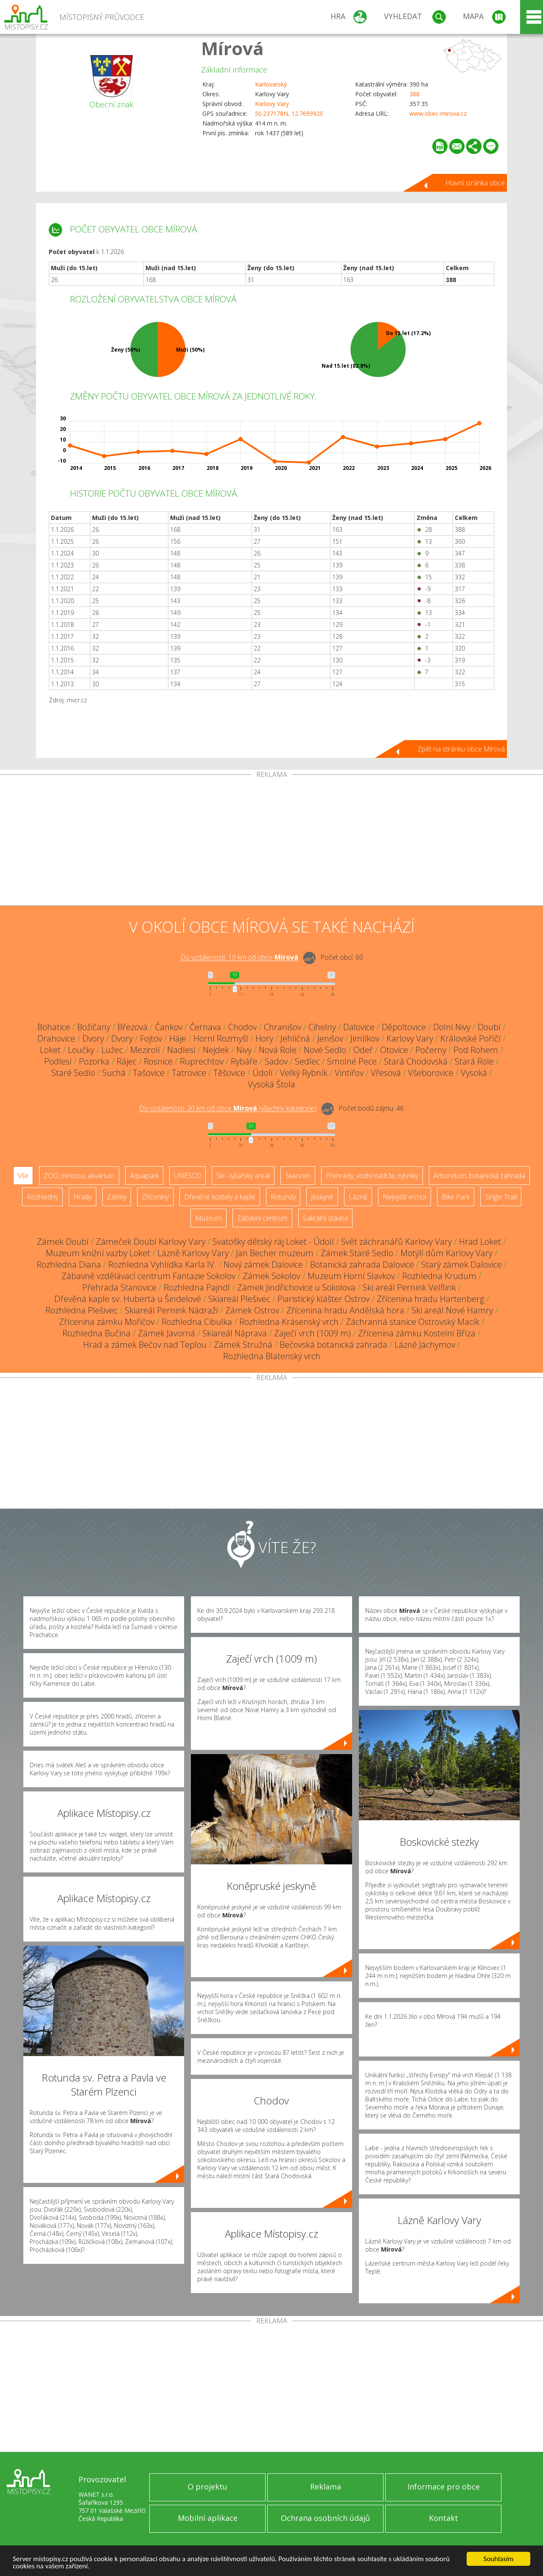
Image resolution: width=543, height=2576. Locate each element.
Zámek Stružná (243, 1344)
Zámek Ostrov (252, 1310)
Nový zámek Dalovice (263, 1264)
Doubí (489, 1027)
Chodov (242, 1027)
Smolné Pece (352, 1061)
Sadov (276, 1061)
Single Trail (501, 1196)
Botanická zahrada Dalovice (362, 1264)
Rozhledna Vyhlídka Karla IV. (162, 1264)
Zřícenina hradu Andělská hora (345, 1310)
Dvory (93, 1038)
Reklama (325, 2486)
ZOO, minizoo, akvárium (79, 1175)
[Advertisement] (271, 841)
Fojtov (151, 1038)
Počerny (430, 1050)
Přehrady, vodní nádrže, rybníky (372, 1175)
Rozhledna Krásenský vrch (289, 1321)
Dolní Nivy (451, 1027)
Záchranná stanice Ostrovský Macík (412, 1321)
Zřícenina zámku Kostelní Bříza (417, 1333)
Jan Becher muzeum (274, 1253)
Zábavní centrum (262, 1218)
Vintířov (349, 1072)
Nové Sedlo (325, 1050)
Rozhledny (42, 1196)
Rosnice (158, 1061)
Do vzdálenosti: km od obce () (227, 1108)
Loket (50, 1050)
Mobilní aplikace (208, 2518)
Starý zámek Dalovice (461, 1264)
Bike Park (456, 1196)
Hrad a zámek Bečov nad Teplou (145, 1344)
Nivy (244, 1050)
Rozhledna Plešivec (81, 1310)
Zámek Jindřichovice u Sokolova (296, 1287)
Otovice (394, 1050)
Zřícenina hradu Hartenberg (430, 1299)
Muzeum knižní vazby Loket (98, 1253)
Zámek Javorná (166, 1333)
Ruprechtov (202, 1061)
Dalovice (359, 1027)
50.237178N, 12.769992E (289, 113)
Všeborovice (430, 1072)
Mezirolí (145, 1050)
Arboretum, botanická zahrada (479, 1175)
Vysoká (474, 1072)
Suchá (114, 1072)
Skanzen (298, 1175)
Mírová (232, 48)
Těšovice (229, 1072)
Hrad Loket (480, 1241)
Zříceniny (155, 1196)
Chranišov (282, 1027)
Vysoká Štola (271, 1084)
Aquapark (144, 1175)
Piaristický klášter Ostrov (323, 1299)
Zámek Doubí (63, 1241)
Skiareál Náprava (234, 1333)
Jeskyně (322, 1196)
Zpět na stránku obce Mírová (461, 749)
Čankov (168, 1027)
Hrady (82, 1196)
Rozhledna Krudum (439, 1276)
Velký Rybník (303, 1072)
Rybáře (244, 1061)
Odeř (363, 1050)
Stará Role (474, 1061)
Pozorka (94, 1061)
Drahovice (56, 1038)
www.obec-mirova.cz (438, 113)
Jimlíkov (364, 1038)
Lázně (358, 1196)
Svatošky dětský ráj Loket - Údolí (273, 1241)
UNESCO (187, 1175)
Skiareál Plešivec (239, 1299)
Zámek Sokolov (271, 1276)
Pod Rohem (475, 1050)
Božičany (93, 1027)
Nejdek (216, 1050)
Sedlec (307, 1061)
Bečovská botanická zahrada (333, 1344)
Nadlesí (181, 1050)
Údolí (262, 1072)
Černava (205, 1027)
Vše (23, 1175)
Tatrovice (189, 1072)
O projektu (207, 2486)
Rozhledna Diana (68, 1264)
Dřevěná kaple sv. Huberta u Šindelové (127, 1299)
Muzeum (208, 1218)
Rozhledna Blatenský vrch (271, 1356)
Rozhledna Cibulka (197, 1321)
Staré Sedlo (73, 1072)
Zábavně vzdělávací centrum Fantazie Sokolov (148, 1276)
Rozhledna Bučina (96, 1333)
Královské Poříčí (470, 1038)
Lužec (112, 1050)
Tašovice (149, 1072)
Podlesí (58, 1061)
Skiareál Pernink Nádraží (171, 1310)
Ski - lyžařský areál (243, 1175)
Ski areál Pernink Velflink (409, 1287)
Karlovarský (271, 84)
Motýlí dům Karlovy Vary (446, 1253)
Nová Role (278, 1050)
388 (414, 94)
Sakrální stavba (325, 1218)
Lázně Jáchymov (425, 1344)
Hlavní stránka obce (475, 182)
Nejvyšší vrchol (404, 1196)
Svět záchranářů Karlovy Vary (396, 1241)
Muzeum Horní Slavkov (351, 1276)
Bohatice (53, 1027)
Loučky (81, 1050)
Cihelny (322, 1027)
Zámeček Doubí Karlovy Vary (150, 1241)
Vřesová (386, 1072)
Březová (133, 1027)
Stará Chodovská (416, 1061)
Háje (177, 1038)
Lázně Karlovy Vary (193, 1253)
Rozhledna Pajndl (197, 1287)
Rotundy (283, 1196)
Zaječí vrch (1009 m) (312, 1333)
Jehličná (295, 1038)
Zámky (116, 1196)
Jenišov (330, 1038)
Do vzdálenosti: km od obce (239, 957)
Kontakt (443, 2518)
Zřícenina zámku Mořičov (106, 1321)
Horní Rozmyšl (220, 1038)
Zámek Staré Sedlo (357, 1253)
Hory (264, 1038)
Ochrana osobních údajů (325, 2518)
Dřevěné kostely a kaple (219, 1196)
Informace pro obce (443, 2486)
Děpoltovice (404, 1027)
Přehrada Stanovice (119, 1287)
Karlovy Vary (272, 104)
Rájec (127, 1061)
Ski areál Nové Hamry (452, 1310)
